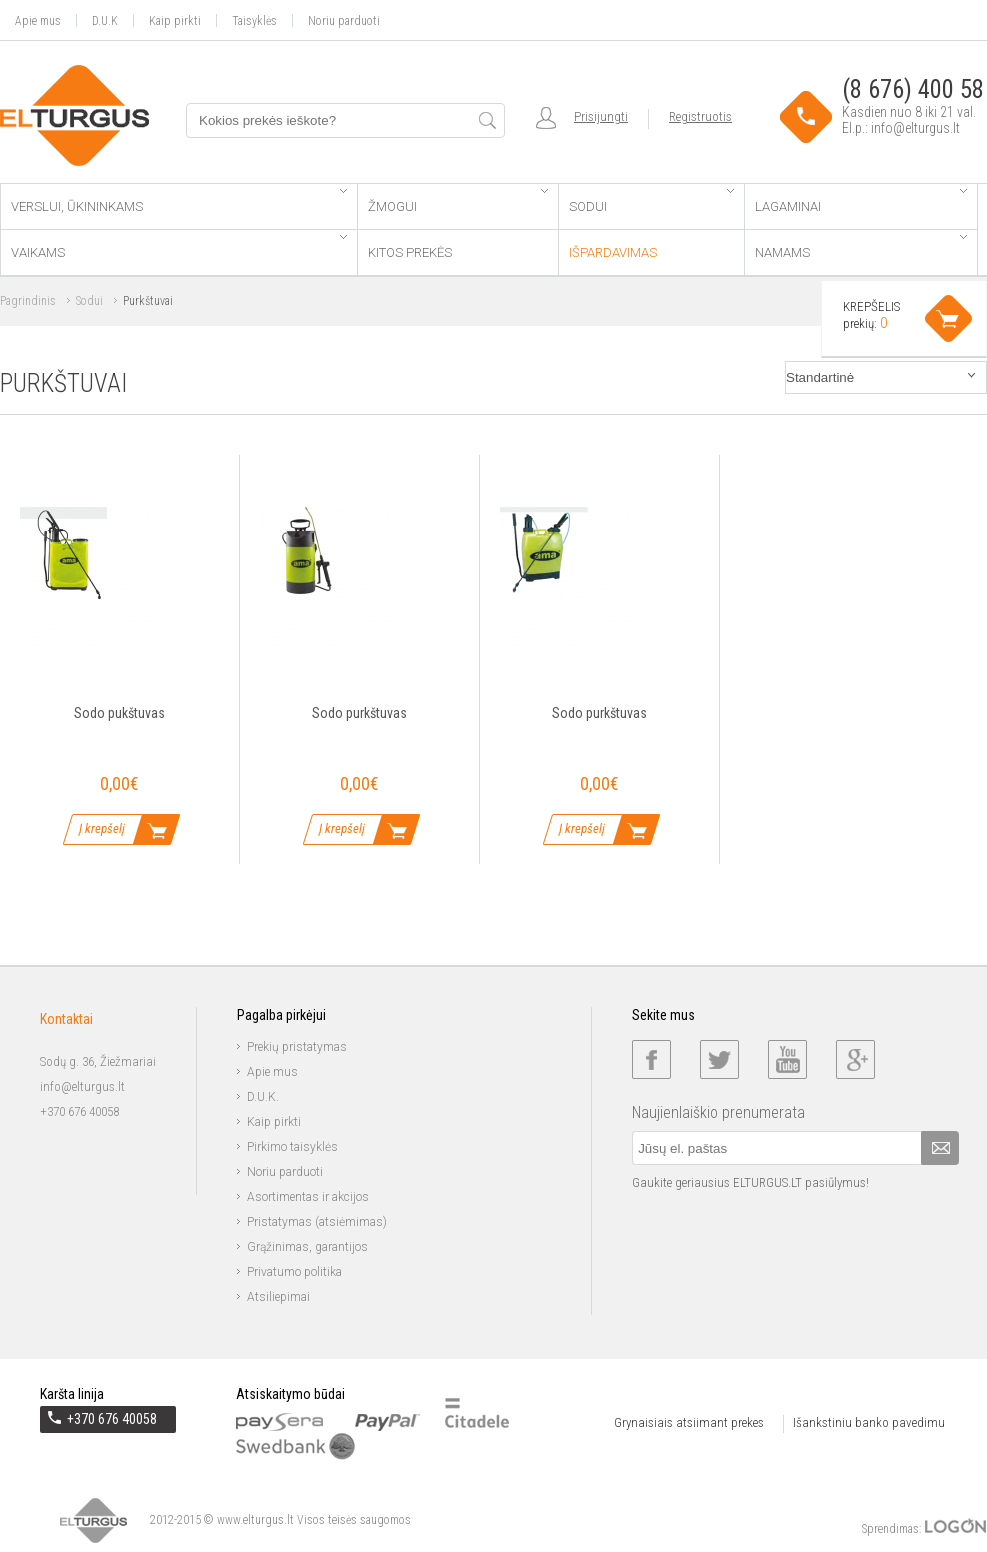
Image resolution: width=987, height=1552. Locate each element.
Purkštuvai (148, 301)
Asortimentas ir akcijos (308, 1197)
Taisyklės (254, 20)
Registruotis (700, 116)
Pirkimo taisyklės (292, 1147)
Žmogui (458, 201)
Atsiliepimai (278, 1297)
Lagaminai (861, 201)
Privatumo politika (294, 1272)
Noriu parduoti (344, 20)
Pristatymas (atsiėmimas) (317, 1222)
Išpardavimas (613, 252)
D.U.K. (263, 1097)
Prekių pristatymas (297, 1047)
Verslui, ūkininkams (179, 201)
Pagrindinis (28, 301)
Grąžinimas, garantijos (307, 1247)
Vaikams (179, 247)
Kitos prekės (410, 252)
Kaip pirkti (175, 20)
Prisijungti (601, 116)
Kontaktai (66, 1019)
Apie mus (38, 20)
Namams (861, 247)
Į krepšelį (102, 828)
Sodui (651, 201)
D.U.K (105, 20)
